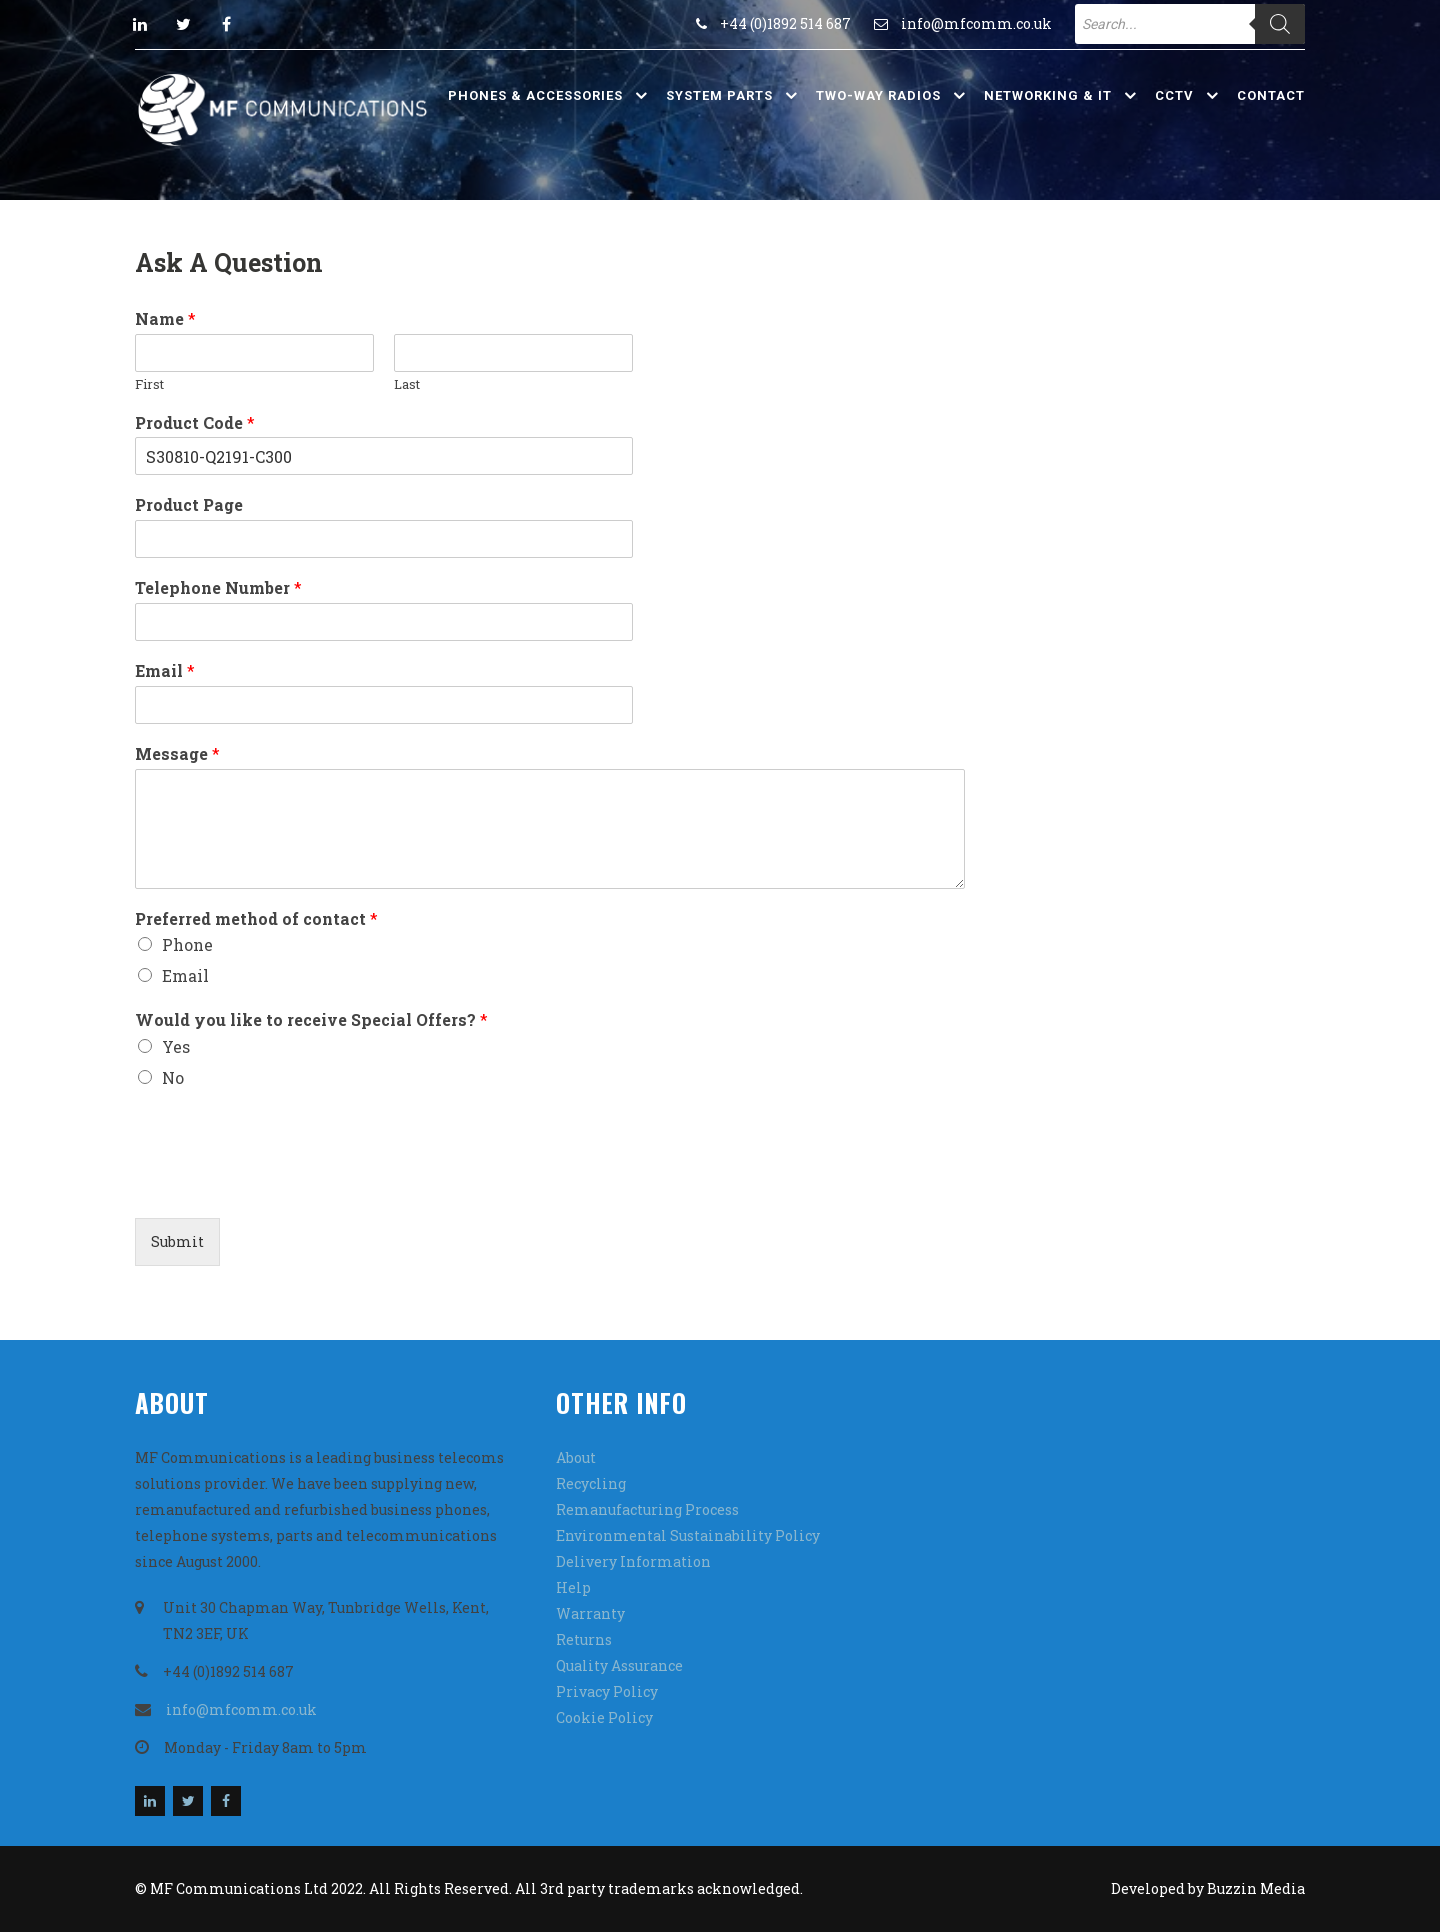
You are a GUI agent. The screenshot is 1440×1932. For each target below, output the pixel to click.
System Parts (719, 95)
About (576, 1457)
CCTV (1174, 95)
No (173, 1077)
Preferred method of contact (256, 919)
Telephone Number (218, 588)
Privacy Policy (607, 1691)
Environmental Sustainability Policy (688, 1535)
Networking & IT (1048, 95)
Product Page (189, 505)
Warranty (590, 1613)
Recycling (591, 1483)
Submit (177, 1241)
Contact (1271, 95)
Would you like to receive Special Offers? (311, 1020)
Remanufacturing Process (647, 1509)
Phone (187, 944)
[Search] (1280, 24)
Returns (584, 1639)
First (149, 384)
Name (165, 319)
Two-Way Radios (878, 95)
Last (407, 384)
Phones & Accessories (535, 95)
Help (573, 1587)
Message (177, 754)
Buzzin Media (1256, 1888)
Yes (176, 1046)
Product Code (195, 423)
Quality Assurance (619, 1665)
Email (165, 671)
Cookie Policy (604, 1717)
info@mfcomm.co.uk (976, 23)
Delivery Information (633, 1561)
